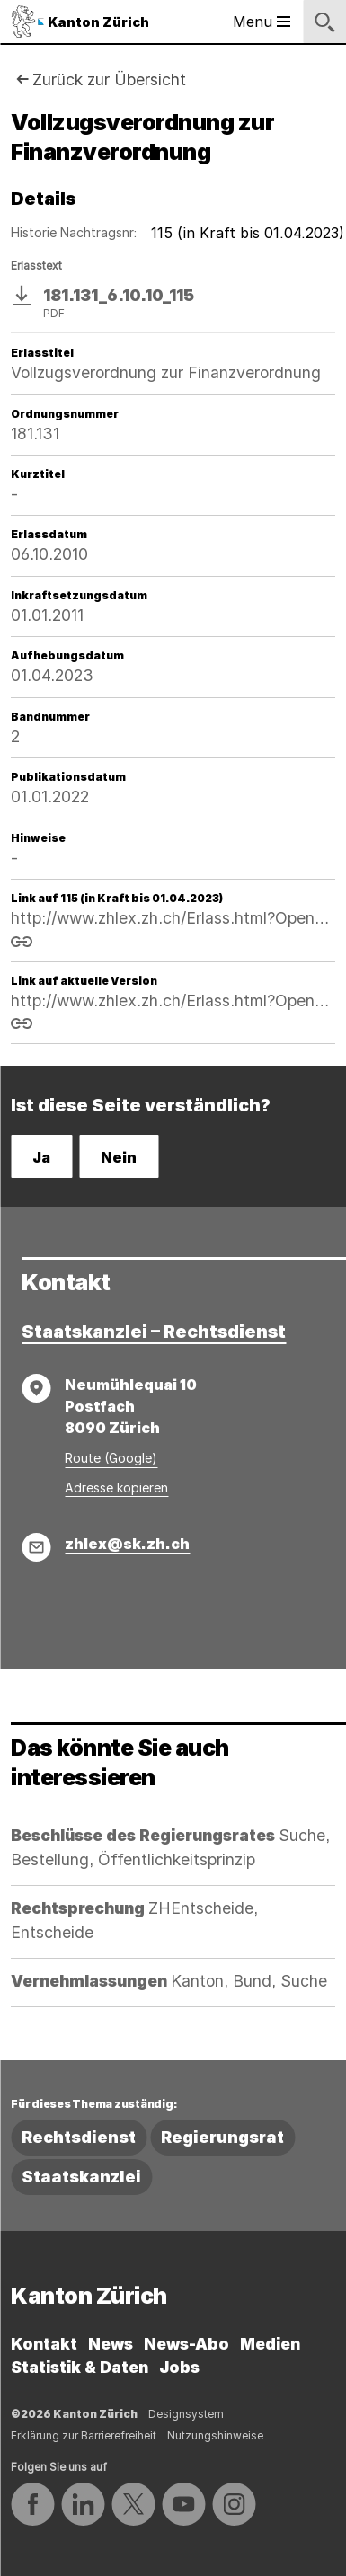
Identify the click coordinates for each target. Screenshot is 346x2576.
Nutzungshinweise (215, 2435)
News (110, 2343)
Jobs (179, 2367)
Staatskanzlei (81, 2176)
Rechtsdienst (79, 2137)
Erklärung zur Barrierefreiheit (83, 2435)
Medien (270, 2343)
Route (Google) (111, 1457)
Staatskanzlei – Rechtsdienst (154, 1331)
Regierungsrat (222, 2137)
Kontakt (44, 2343)
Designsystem (186, 2414)
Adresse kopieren (116, 1487)
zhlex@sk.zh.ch (127, 1544)
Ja (41, 1157)
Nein (119, 1157)
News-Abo (186, 2343)
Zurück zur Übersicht (109, 79)
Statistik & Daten (79, 2367)
